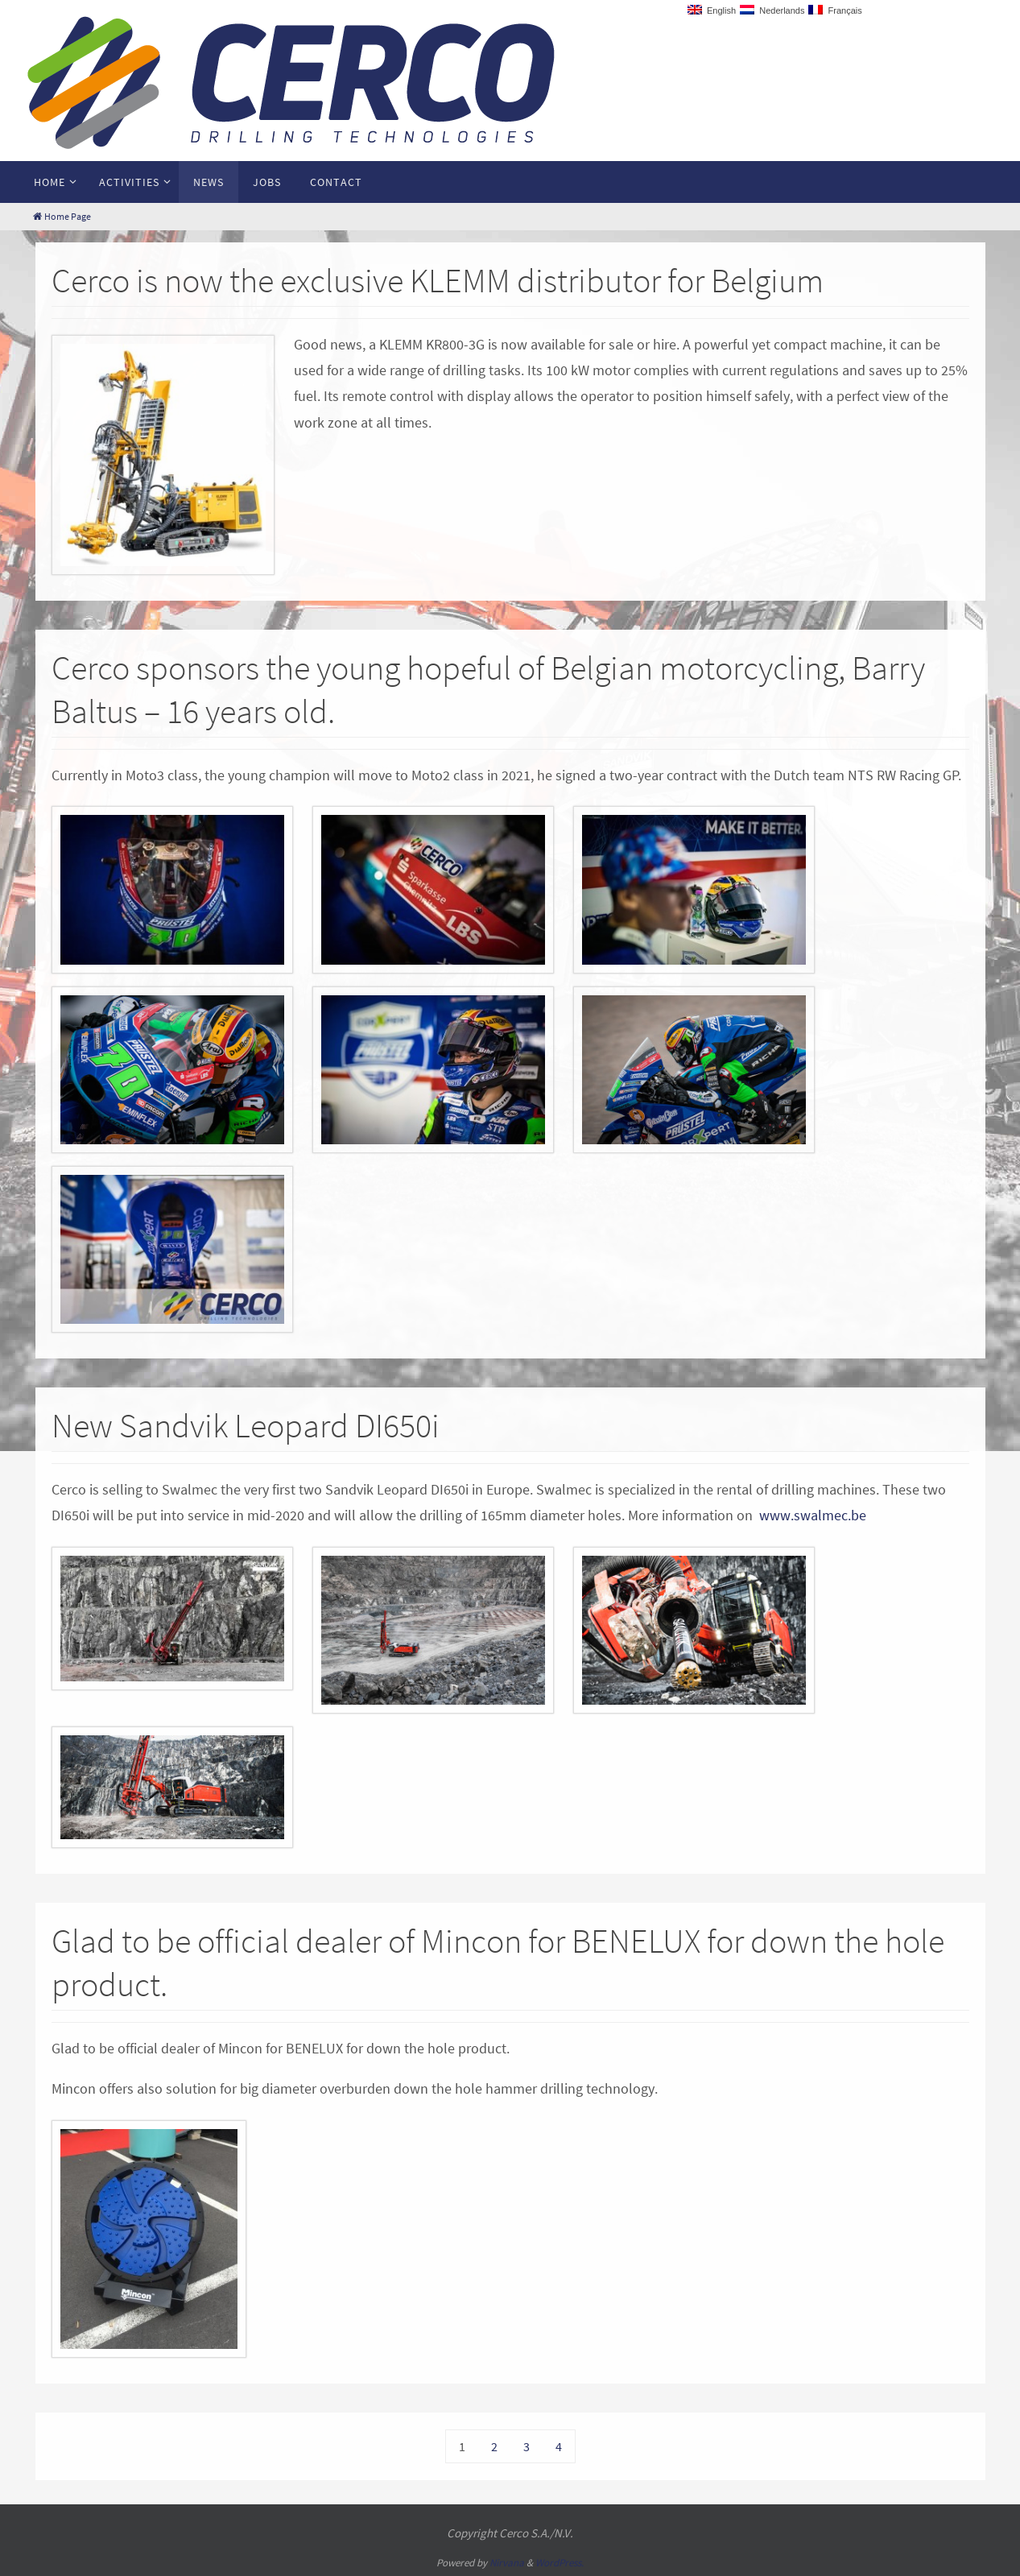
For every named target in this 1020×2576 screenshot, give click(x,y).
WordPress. (559, 2563)
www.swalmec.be (812, 1515)
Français (834, 10)
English (712, 10)
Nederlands (772, 10)
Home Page (61, 216)
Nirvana (506, 2563)
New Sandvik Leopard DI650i (246, 1425)
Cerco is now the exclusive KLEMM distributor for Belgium (438, 280)
